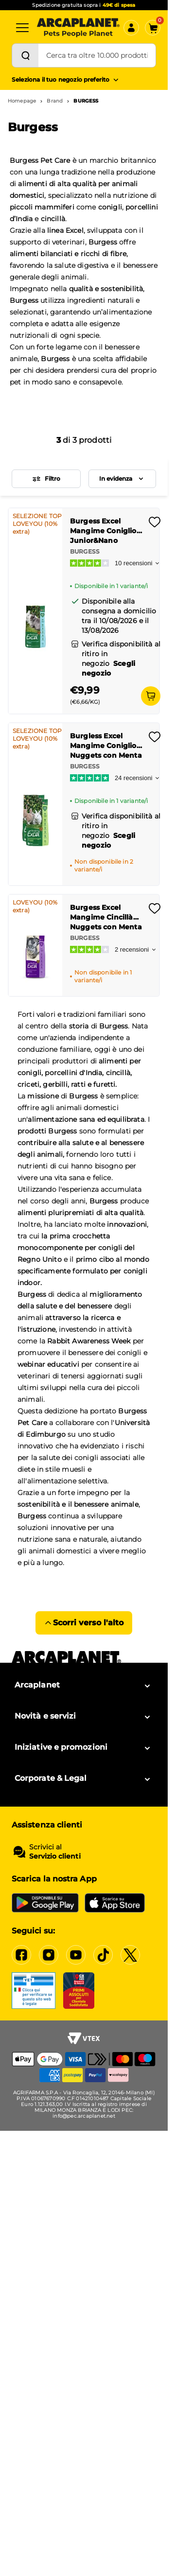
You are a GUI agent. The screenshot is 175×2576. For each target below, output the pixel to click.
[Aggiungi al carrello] (150, 696)
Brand (55, 101)
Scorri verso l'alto (83, 1623)
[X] (130, 1955)
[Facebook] (21, 1955)
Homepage (22, 101)
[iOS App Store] (115, 1903)
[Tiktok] (103, 1955)
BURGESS (85, 101)
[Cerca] (25, 55)
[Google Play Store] (45, 1903)
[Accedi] (131, 27)
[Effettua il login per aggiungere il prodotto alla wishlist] (154, 525)
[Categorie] (22, 27)
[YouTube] (76, 1955)
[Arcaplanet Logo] (78, 27)
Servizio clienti (55, 1856)
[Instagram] (48, 1955)
